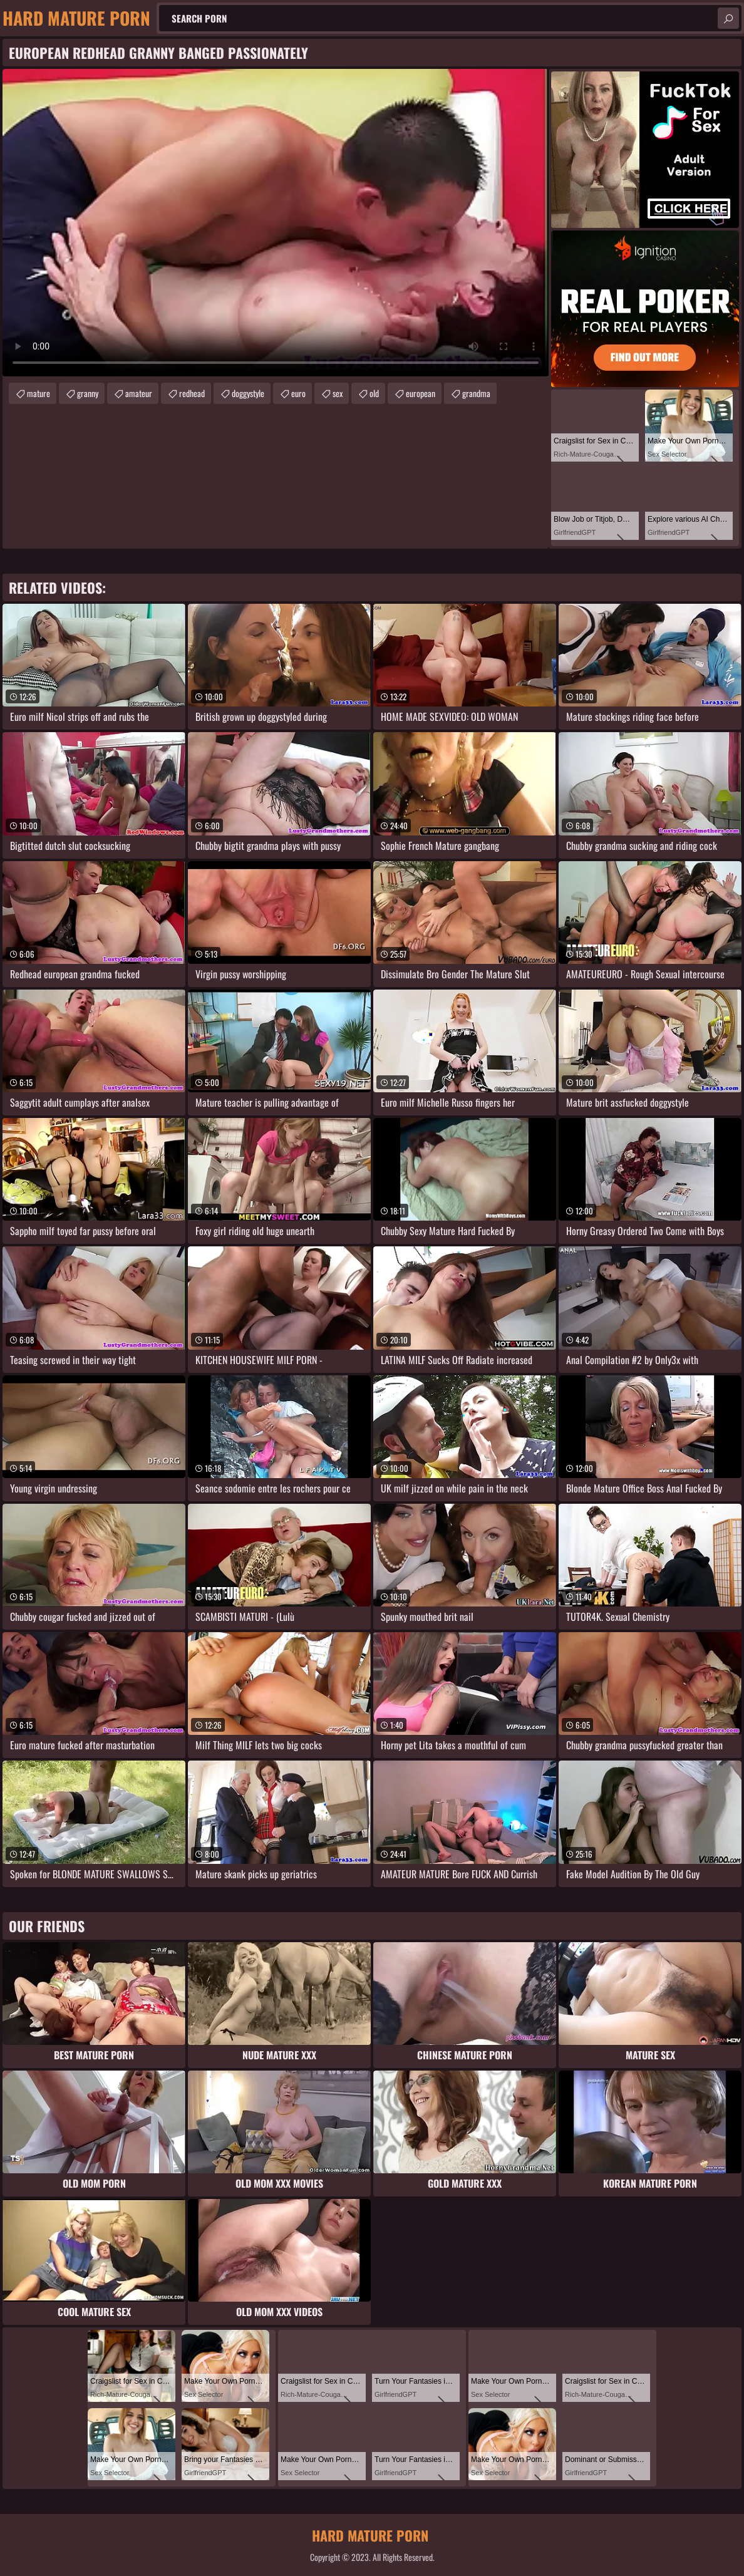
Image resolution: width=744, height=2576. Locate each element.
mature (38, 393)
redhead (192, 393)
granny (87, 393)
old (374, 393)
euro (298, 393)
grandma (476, 393)
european (420, 393)
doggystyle (248, 393)
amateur (138, 393)
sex (338, 393)
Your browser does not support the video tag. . (276, 222)
